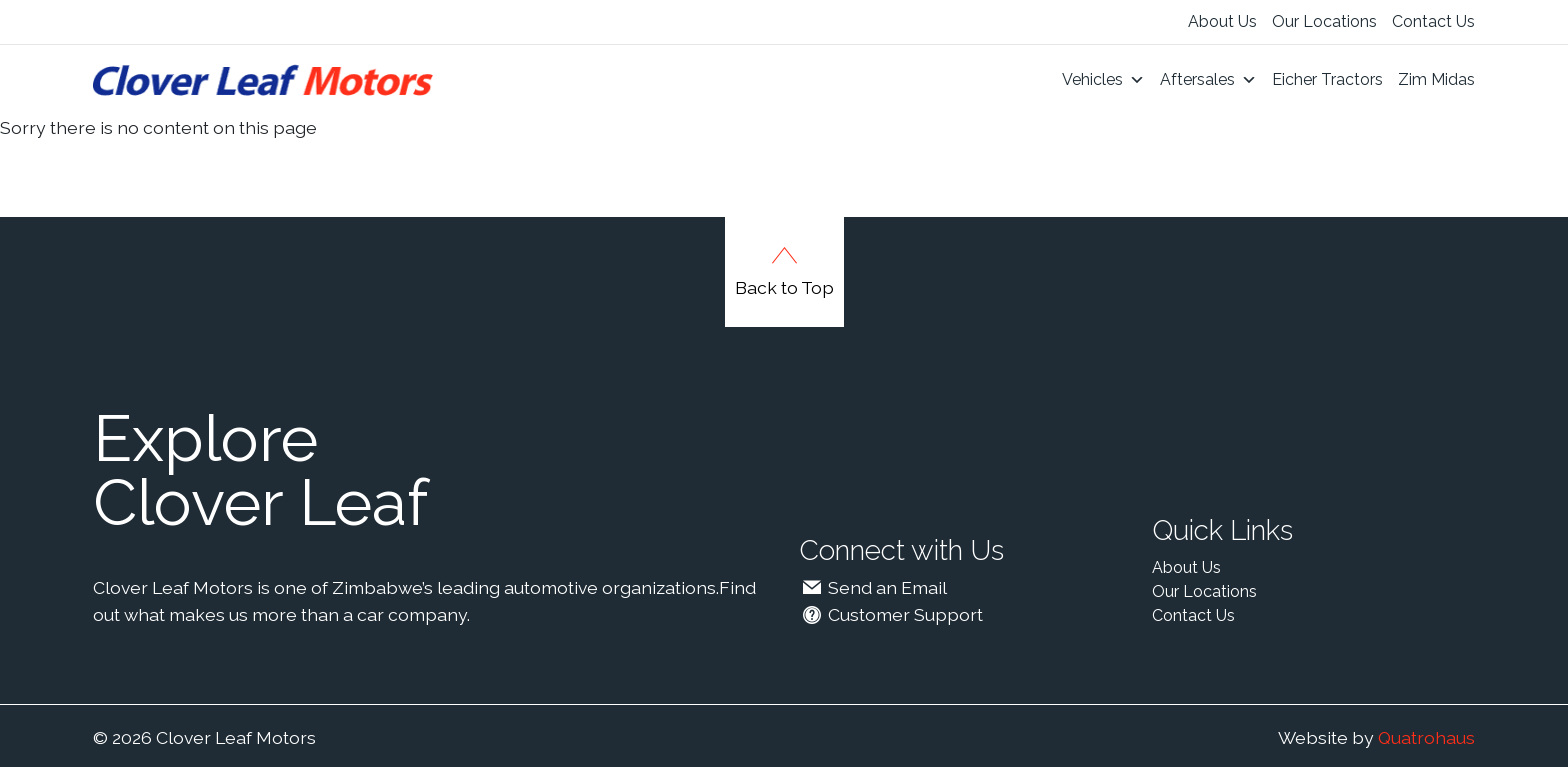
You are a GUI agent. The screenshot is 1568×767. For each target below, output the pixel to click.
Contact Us (1433, 21)
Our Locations (1324, 21)
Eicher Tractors (1327, 79)
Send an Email (873, 587)
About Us (1222, 21)
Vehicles (1103, 80)
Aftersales (1208, 80)
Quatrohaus (1426, 737)
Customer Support (891, 614)
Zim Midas (1436, 79)
